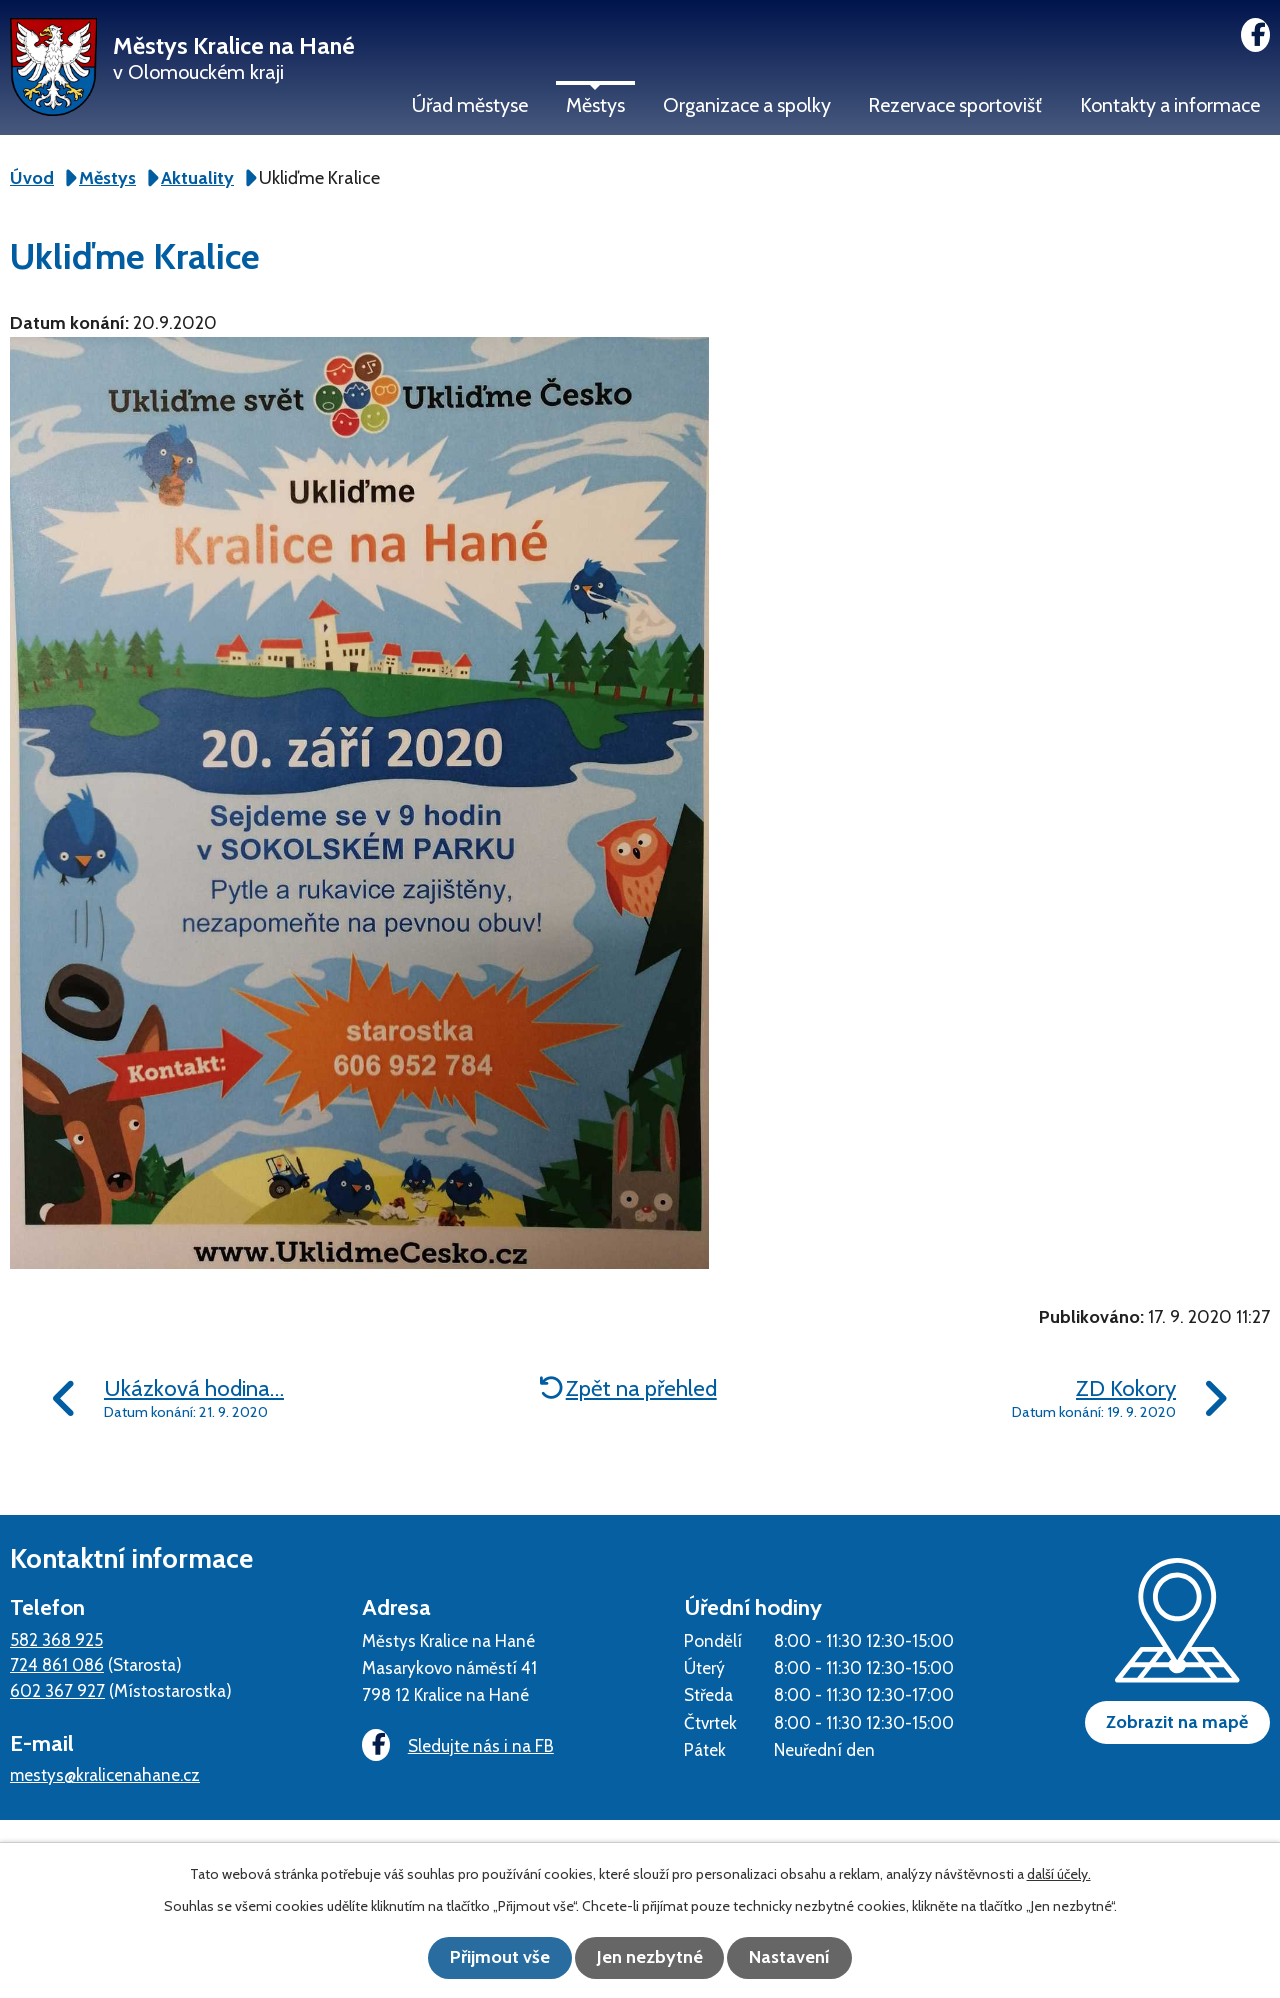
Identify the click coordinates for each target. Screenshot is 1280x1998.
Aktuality (197, 178)
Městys (595, 105)
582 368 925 (56, 1639)
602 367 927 (57, 1690)
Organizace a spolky (747, 105)
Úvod (32, 178)
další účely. (1059, 1875)
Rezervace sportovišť (955, 105)
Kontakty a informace (1170, 105)
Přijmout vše (490, 1958)
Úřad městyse (470, 105)
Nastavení (800, 1958)
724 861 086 (57, 1664)
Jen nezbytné (650, 1958)
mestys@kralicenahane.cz (105, 1774)
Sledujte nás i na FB (455, 1746)
